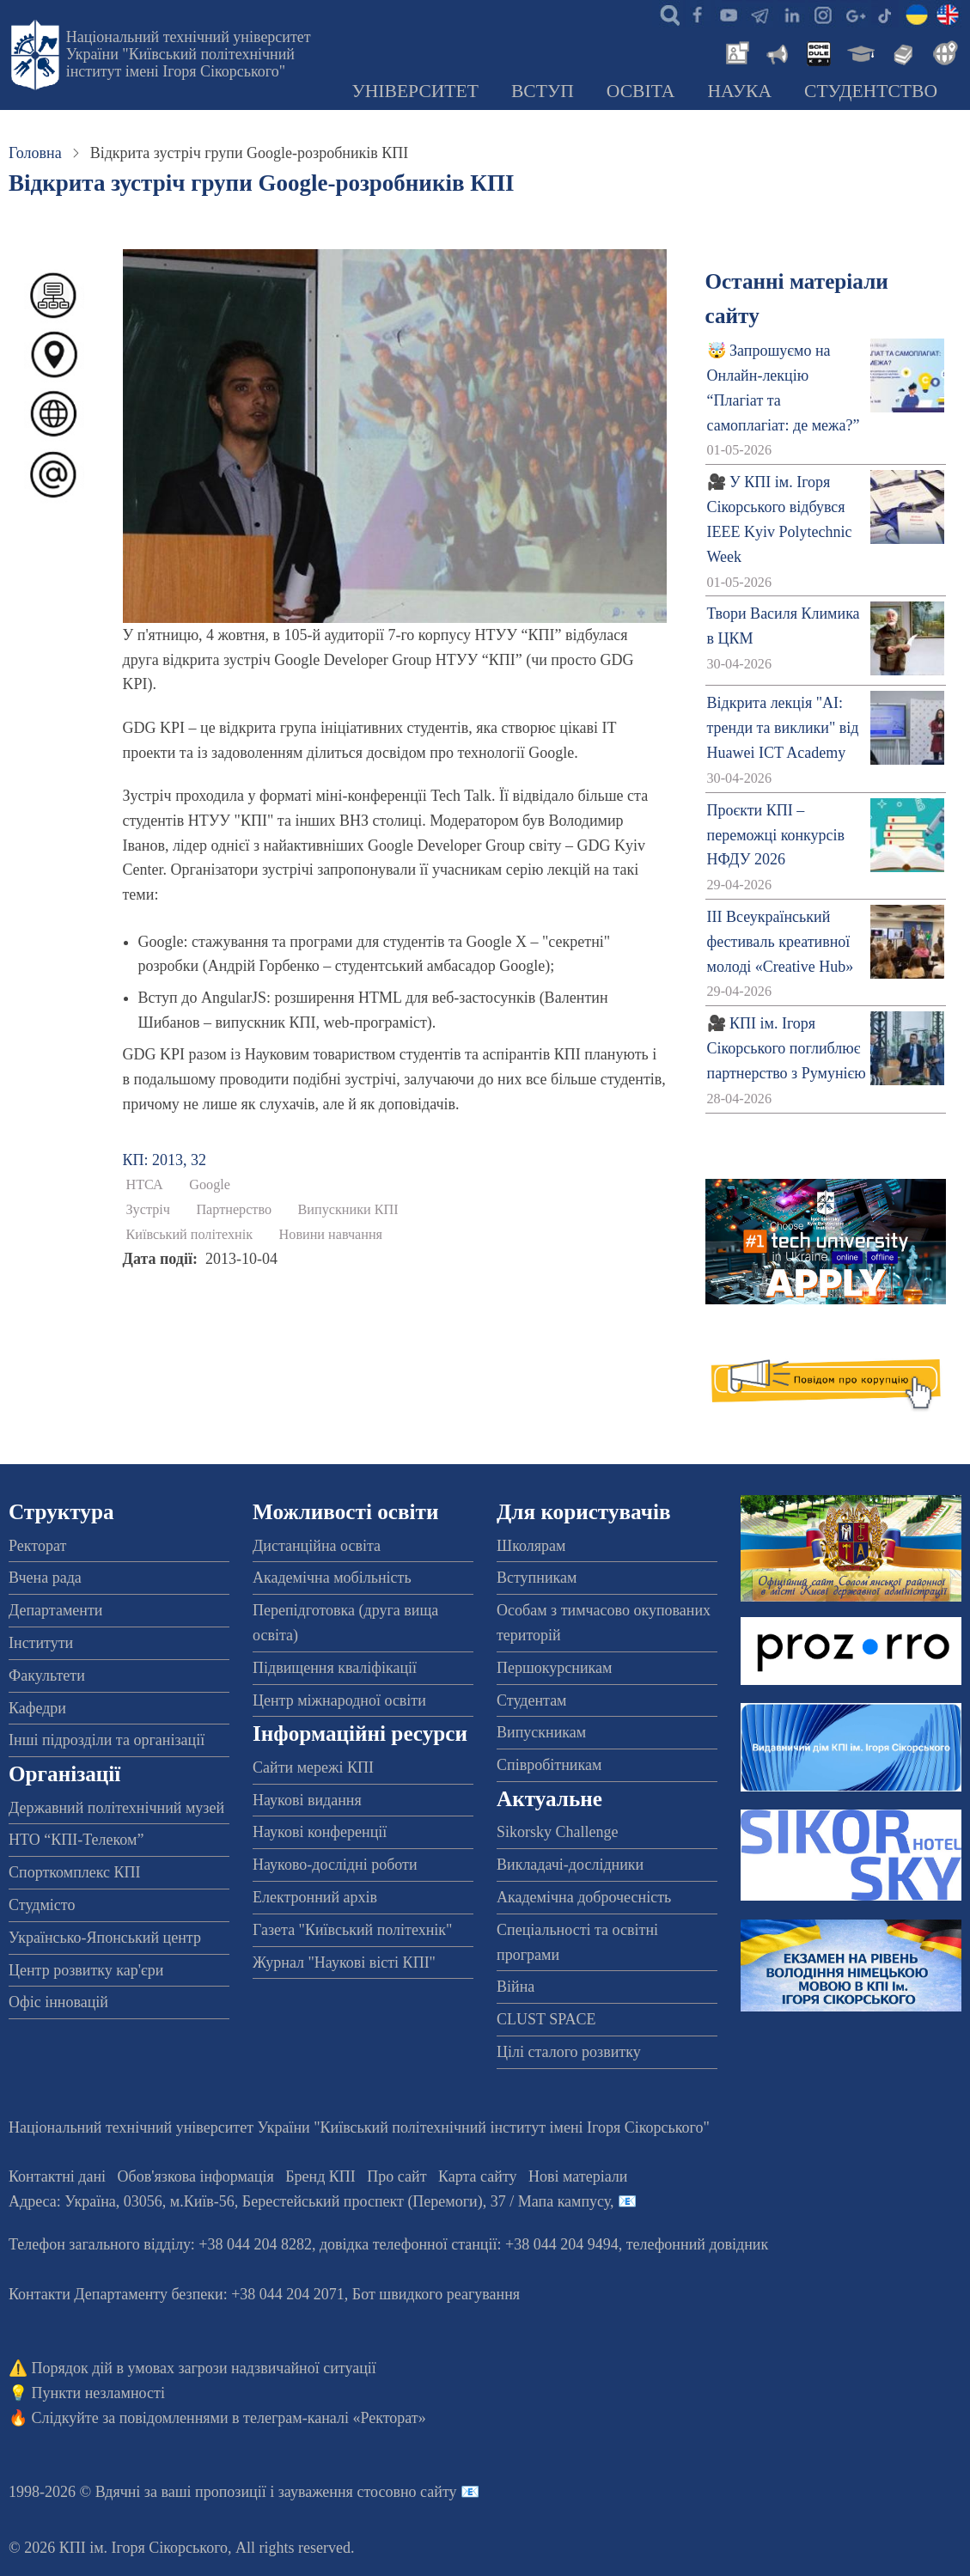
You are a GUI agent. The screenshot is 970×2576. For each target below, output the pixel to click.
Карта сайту (477, 2176)
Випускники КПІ (348, 1210)
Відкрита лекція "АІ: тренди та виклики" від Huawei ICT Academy (783, 727)
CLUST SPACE (546, 2019)
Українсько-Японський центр (105, 1937)
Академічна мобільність (332, 1577)
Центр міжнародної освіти (339, 1700)
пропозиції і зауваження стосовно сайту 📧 (337, 2491)
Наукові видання (307, 1800)
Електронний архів (315, 1897)
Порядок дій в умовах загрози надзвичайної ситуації (204, 2368)
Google (209, 1185)
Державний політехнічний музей (116, 1807)
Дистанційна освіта (317, 1545)
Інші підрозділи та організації (106, 1740)
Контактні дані (57, 2176)
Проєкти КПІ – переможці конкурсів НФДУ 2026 (776, 835)
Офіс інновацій (58, 2002)
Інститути (41, 1642)
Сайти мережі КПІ (313, 1767)
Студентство (870, 91)
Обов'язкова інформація (196, 2176)
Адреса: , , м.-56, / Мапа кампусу (309, 2201)
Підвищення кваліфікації (335, 1667)
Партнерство (233, 1210)
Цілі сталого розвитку (569, 2051)
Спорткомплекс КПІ (75, 1872)
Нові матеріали (577, 2176)
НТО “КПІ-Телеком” (76, 1839)
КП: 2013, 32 (165, 1160)
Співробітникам (549, 1764)
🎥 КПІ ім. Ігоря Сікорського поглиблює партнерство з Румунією (786, 1048)
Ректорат (37, 1545)
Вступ (542, 91)
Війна (515, 1986)
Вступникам (537, 1577)
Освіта (641, 91)
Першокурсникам (554, 1667)
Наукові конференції (320, 1831)
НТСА (144, 1185)
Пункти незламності (98, 2393)
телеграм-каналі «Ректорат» (334, 2417)
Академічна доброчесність (584, 1897)
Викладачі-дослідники (570, 1864)
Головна (35, 153)
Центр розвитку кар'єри (86, 1970)
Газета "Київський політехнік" (352, 1929)
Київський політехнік (189, 1234)
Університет (415, 91)
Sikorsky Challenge (558, 1831)
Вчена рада (45, 1577)
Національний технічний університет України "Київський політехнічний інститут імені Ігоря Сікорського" (188, 54)
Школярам (531, 1545)
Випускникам (541, 1732)
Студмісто (42, 1905)
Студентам (532, 1700)
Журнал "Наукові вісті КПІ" (344, 1962)
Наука (739, 91)
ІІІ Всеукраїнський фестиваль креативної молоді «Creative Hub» (780, 941)
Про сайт (396, 2176)
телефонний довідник (697, 2244)
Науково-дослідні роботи (335, 1864)
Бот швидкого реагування (436, 2294)
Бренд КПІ (320, 2176)
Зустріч (148, 1210)
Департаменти (55, 1610)
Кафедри (37, 1708)
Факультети (47, 1675)
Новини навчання (330, 1234)
